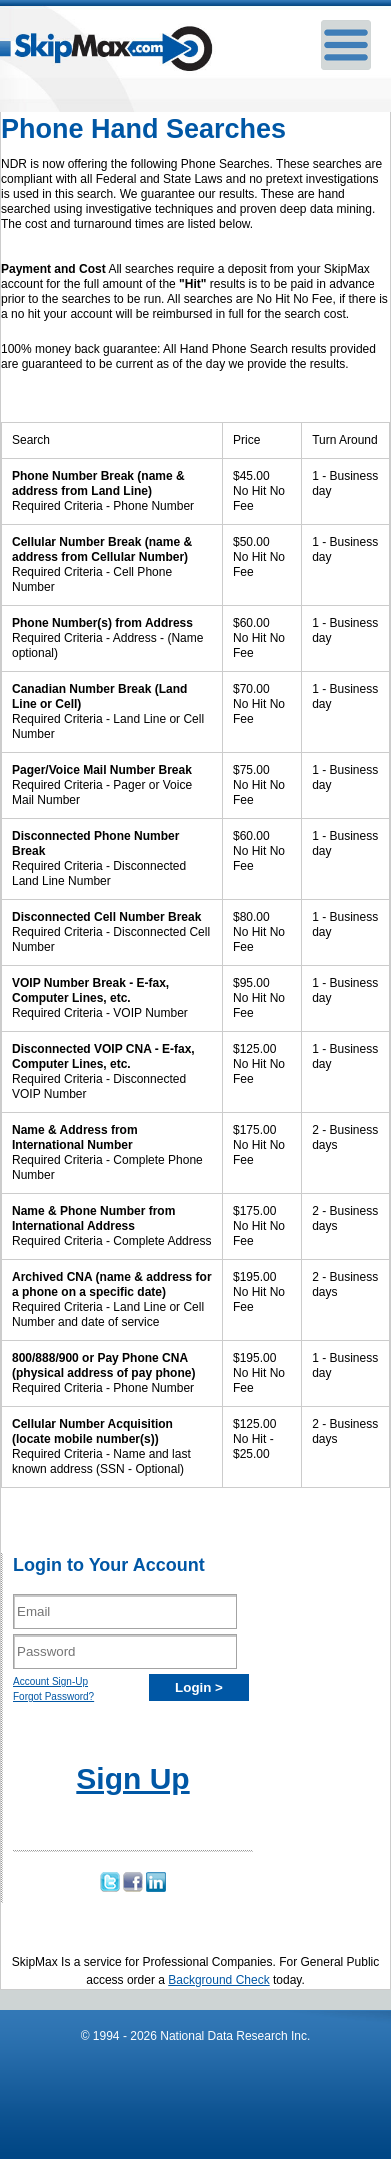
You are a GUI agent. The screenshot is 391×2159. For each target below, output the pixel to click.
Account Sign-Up (50, 1681)
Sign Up (132, 1778)
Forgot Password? (53, 1696)
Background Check (218, 1980)
